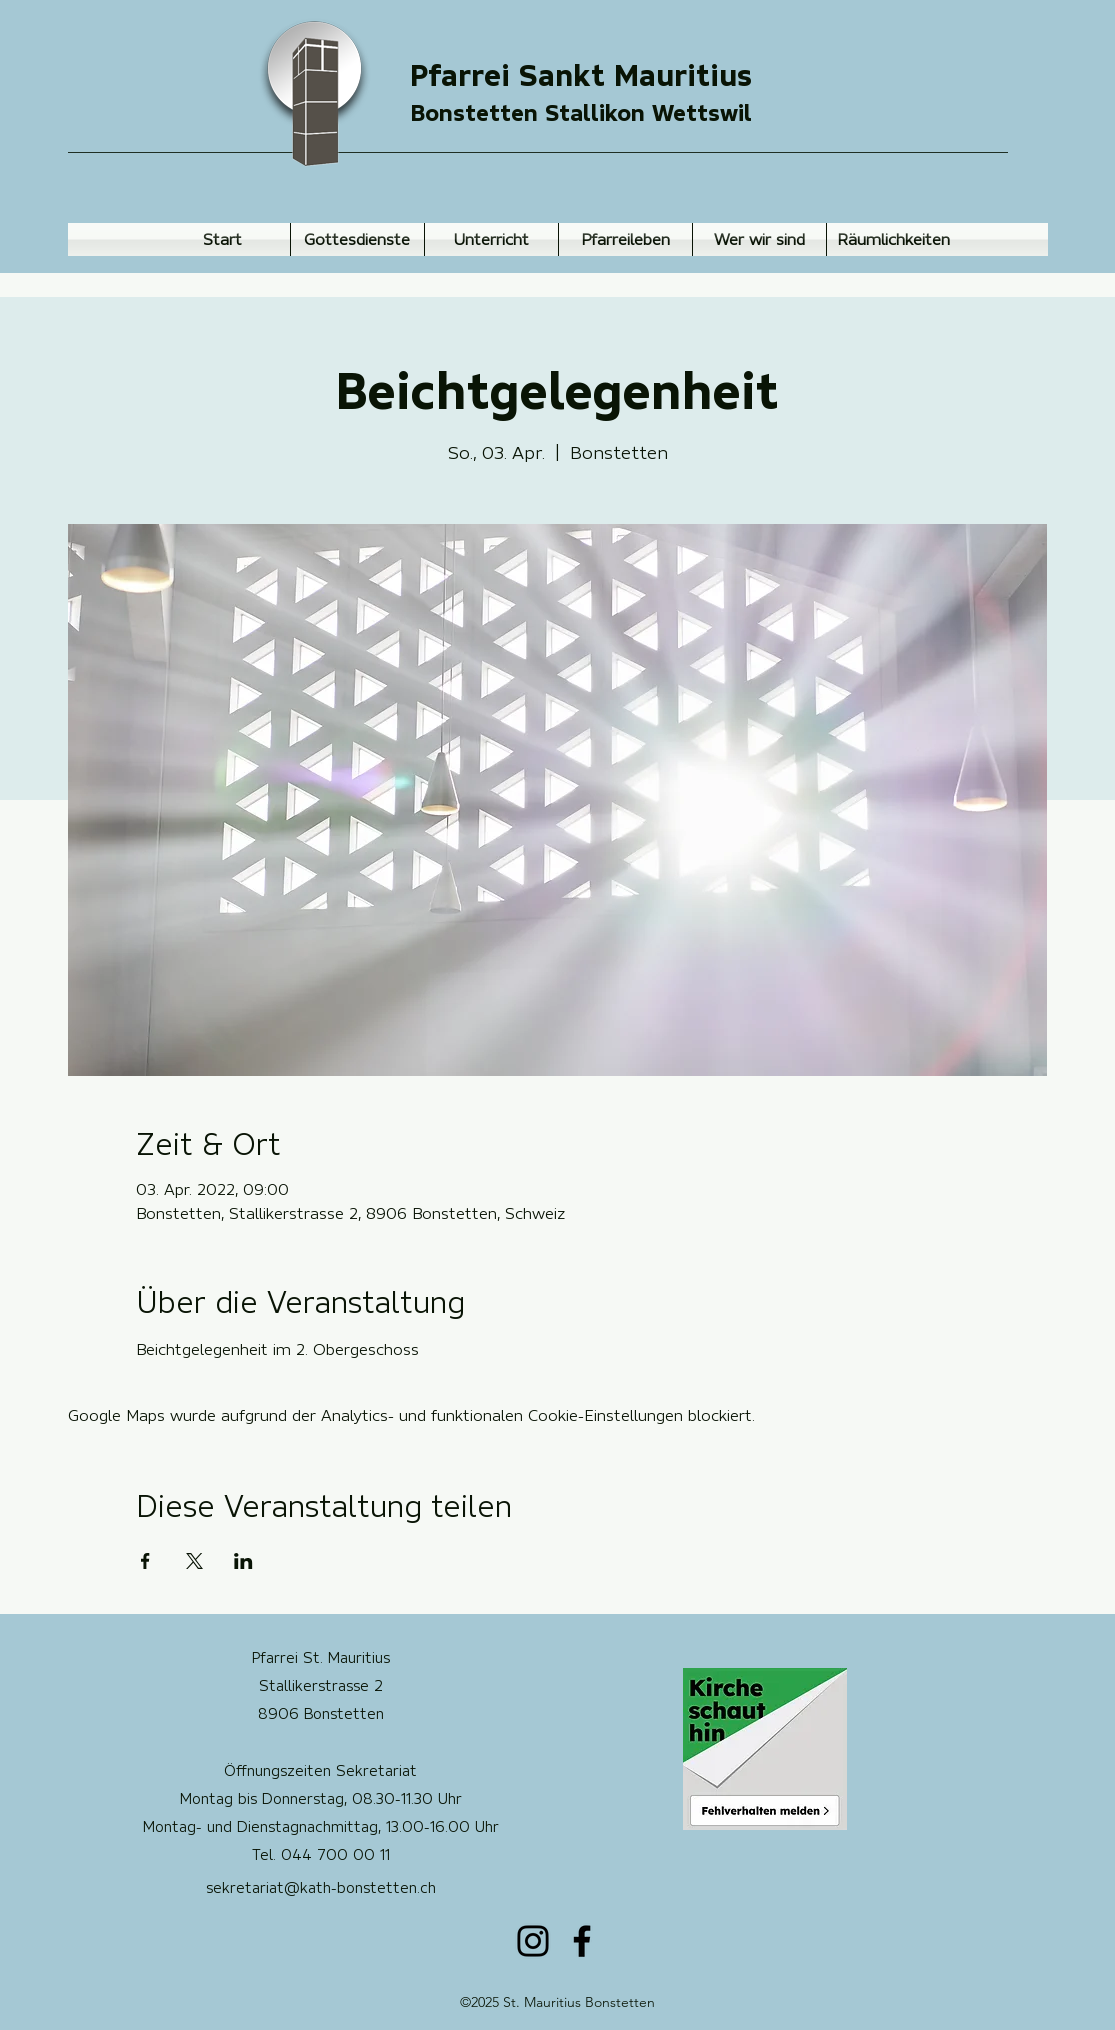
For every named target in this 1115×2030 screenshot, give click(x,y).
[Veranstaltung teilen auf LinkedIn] (243, 1561)
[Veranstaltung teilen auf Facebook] (145, 1561)
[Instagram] (533, 1941)
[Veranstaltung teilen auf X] (194, 1561)
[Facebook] (582, 1941)
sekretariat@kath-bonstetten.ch (321, 1888)
